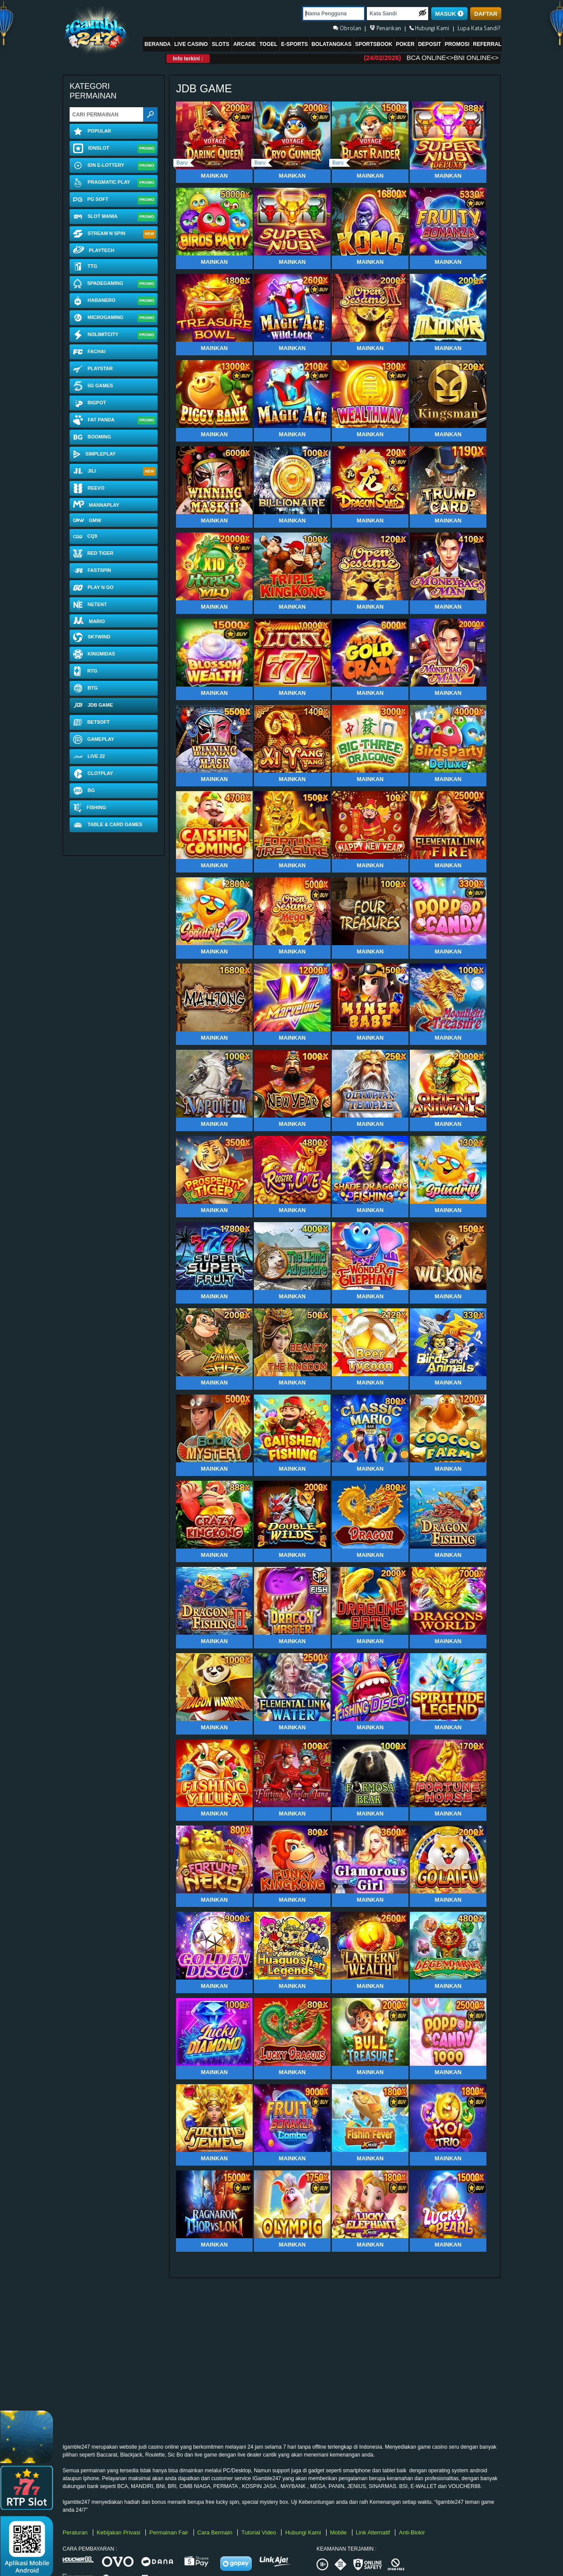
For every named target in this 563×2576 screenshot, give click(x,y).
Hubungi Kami (303, 2532)
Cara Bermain (215, 2532)
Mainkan (214, 175)
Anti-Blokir (412, 2532)
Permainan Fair (169, 2532)
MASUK (449, 14)
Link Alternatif (374, 2532)
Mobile (339, 2532)
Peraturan (76, 2532)
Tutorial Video (259, 2532)
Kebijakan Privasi (119, 2532)
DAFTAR (485, 14)
